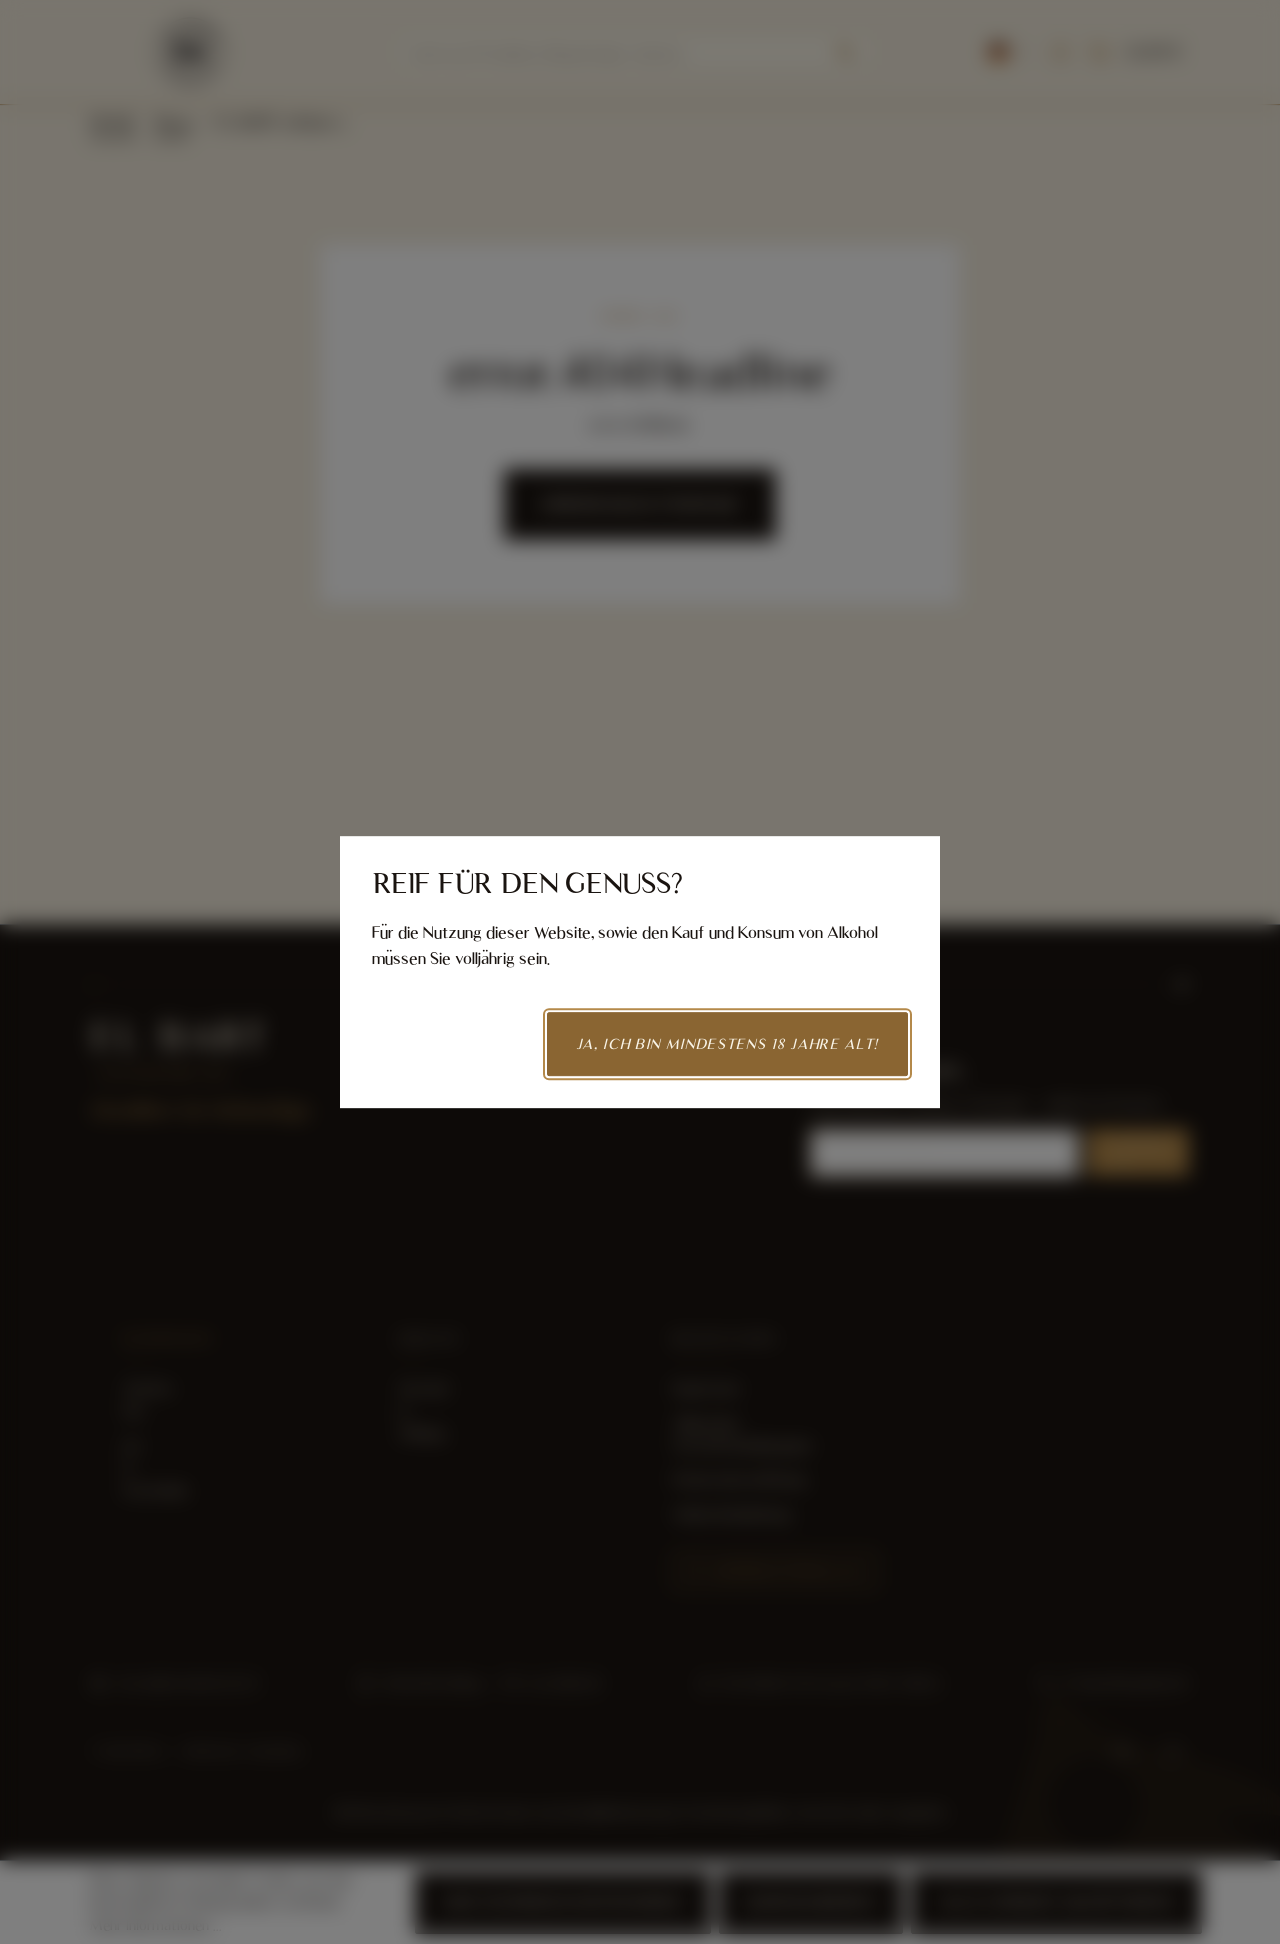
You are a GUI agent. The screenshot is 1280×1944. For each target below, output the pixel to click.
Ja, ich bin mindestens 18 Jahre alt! (727, 1043)
